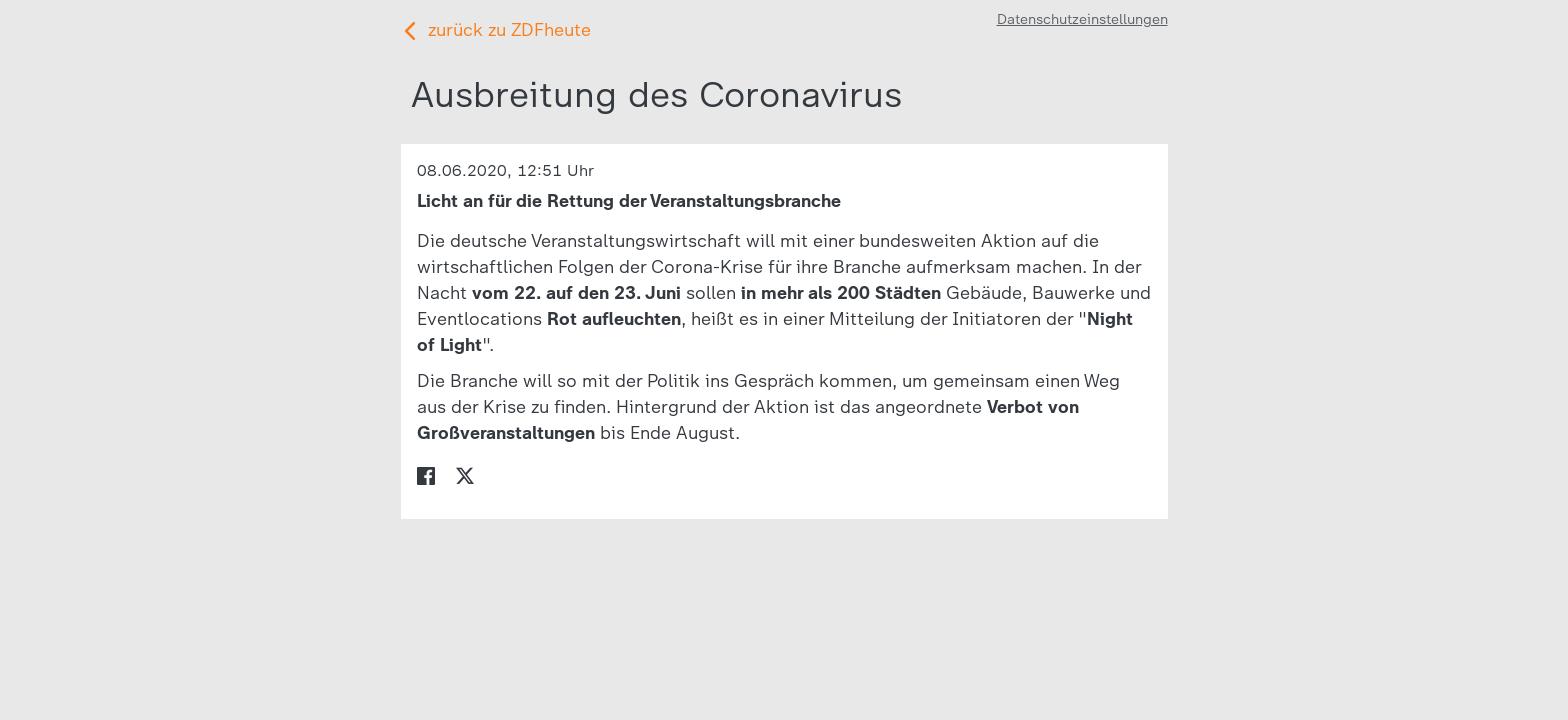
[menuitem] (426, 474)
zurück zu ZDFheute (509, 30)
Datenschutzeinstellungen (1082, 19)
